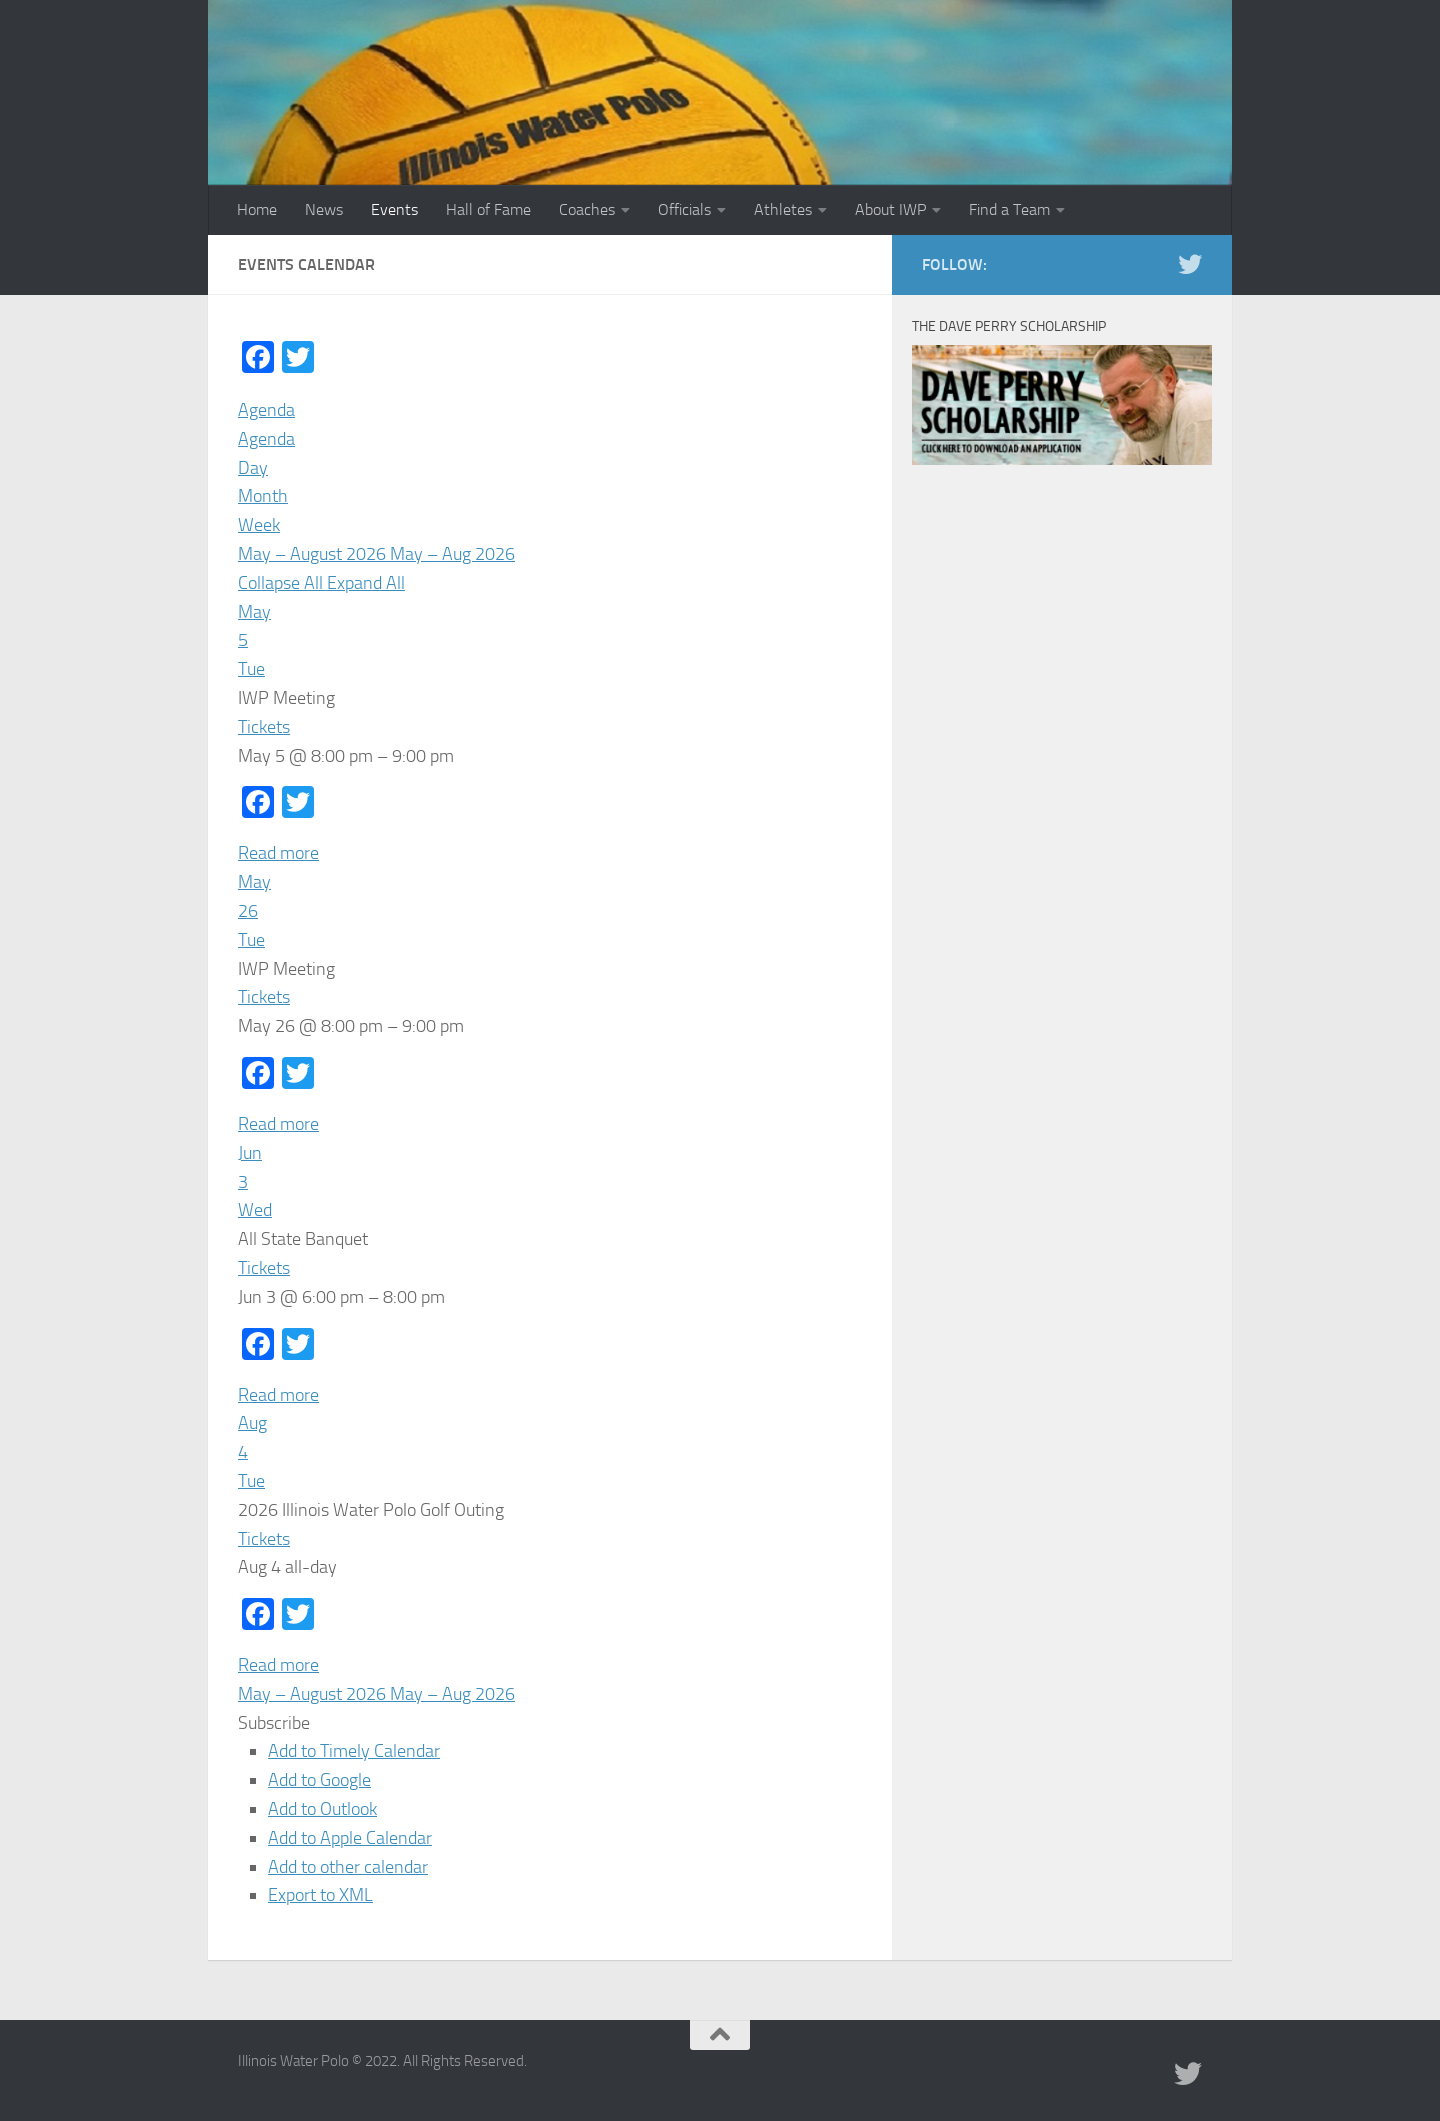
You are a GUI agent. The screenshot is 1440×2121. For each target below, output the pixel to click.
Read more (278, 853)
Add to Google (319, 1780)
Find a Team (1009, 209)
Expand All (366, 583)
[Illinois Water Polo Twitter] (1190, 264)
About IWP (890, 209)
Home (257, 209)
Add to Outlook (322, 1809)
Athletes (783, 209)
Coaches (587, 209)
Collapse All (282, 583)
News (324, 209)
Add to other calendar (348, 1867)
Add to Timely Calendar (354, 1751)
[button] (274, 1723)
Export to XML (320, 1895)
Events (394, 209)
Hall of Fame (488, 209)
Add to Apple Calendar (350, 1838)
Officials (684, 209)
